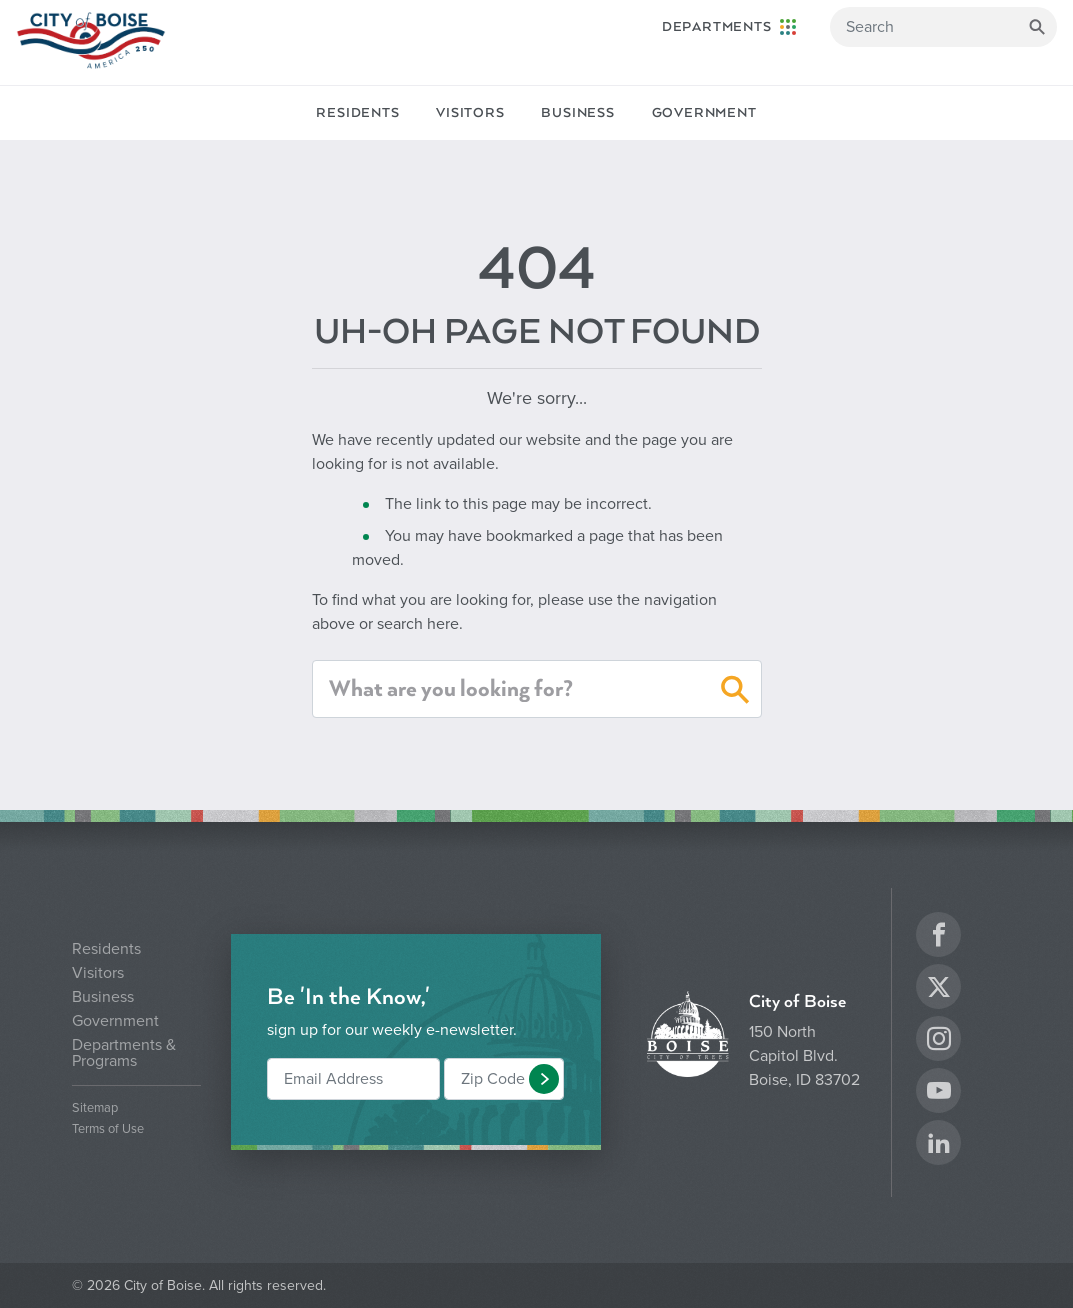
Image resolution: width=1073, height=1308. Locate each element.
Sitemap (95, 1108)
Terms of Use (108, 1129)
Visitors (470, 113)
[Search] (943, 27)
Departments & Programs (124, 1053)
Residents (357, 113)
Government (704, 113)
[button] (735, 693)
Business (577, 113)
